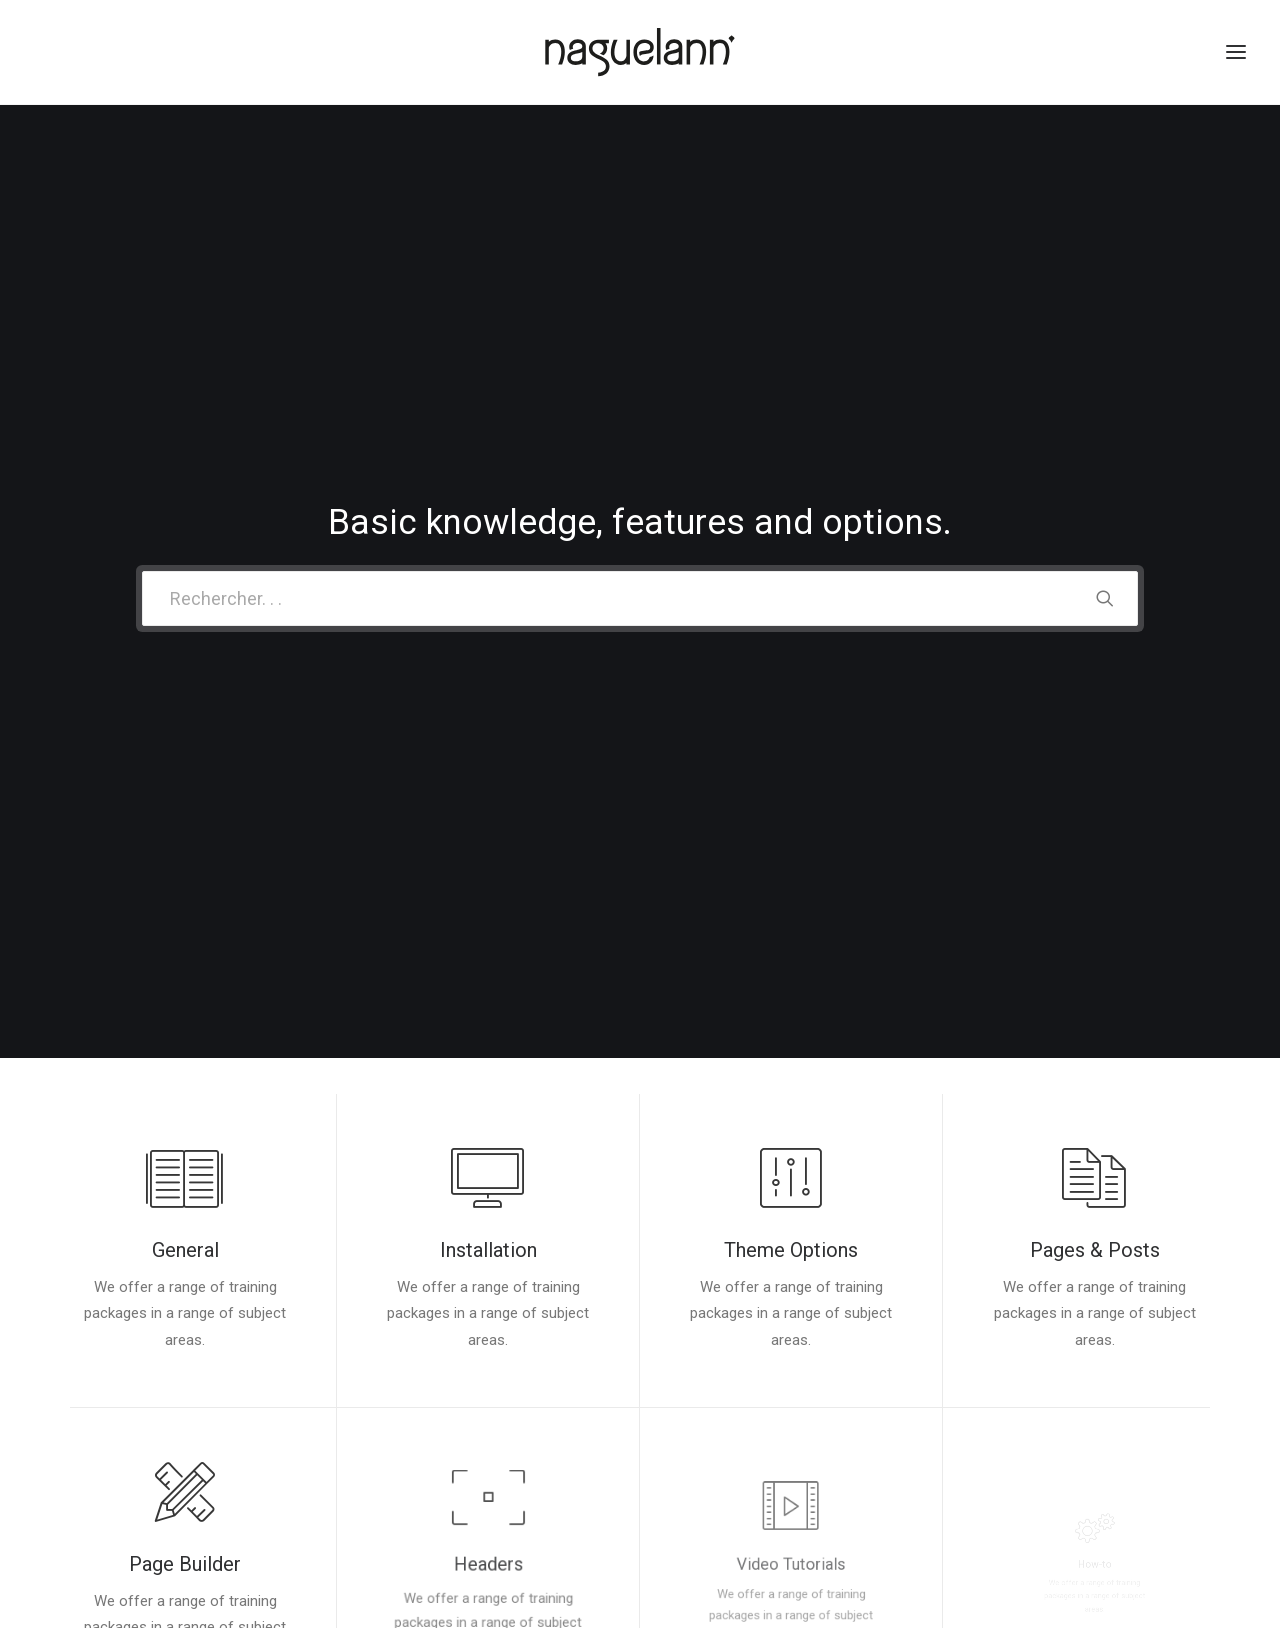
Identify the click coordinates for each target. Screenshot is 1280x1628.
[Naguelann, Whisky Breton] (640, 52)
